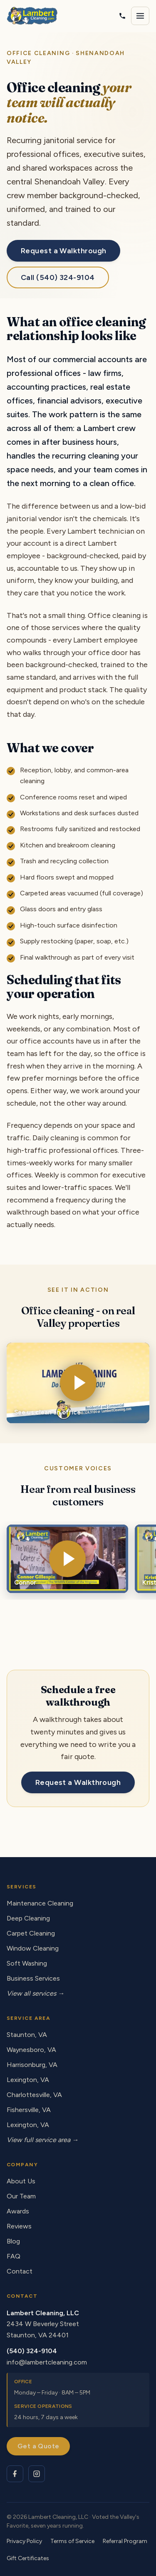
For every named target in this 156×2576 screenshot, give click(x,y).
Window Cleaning (33, 1948)
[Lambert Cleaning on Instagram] (36, 2473)
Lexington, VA (28, 2080)
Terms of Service (72, 2541)
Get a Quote (38, 2446)
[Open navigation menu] (140, 16)
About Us (21, 2181)
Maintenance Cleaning (40, 1903)
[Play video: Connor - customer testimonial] (67, 1559)
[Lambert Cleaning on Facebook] (15, 2473)
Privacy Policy (24, 2541)
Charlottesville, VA (34, 2095)
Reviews (19, 2226)
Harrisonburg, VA (32, 2065)
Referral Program (125, 2541)
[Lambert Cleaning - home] (32, 16)
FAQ (13, 2256)
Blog (13, 2241)
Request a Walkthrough (63, 250)
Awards (18, 2211)
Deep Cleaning (28, 1918)
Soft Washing (27, 1963)
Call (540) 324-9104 (58, 277)
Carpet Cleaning (31, 1933)
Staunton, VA (27, 2035)
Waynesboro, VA (31, 2050)
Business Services (33, 1978)
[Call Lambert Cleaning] (122, 16)
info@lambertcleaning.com (47, 2362)
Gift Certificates (28, 2558)
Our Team (21, 2196)
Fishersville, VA (29, 2110)
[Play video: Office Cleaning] (78, 1383)
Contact (19, 2271)
